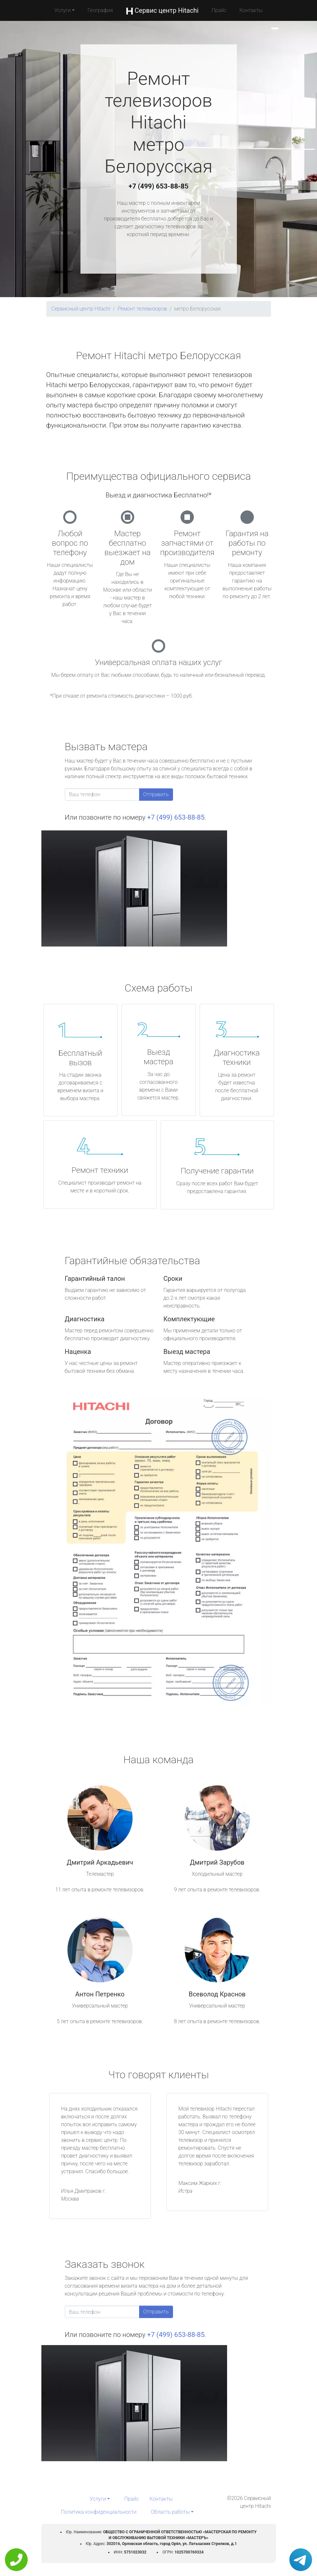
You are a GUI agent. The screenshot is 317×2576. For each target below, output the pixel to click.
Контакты (251, 10)
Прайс (218, 10)
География (100, 10)
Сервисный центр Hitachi (80, 309)
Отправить (156, 794)
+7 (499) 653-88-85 (159, 186)
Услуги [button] (62, 10)
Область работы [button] (170, 2512)
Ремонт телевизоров (142, 309)
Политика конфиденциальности (99, 2512)
